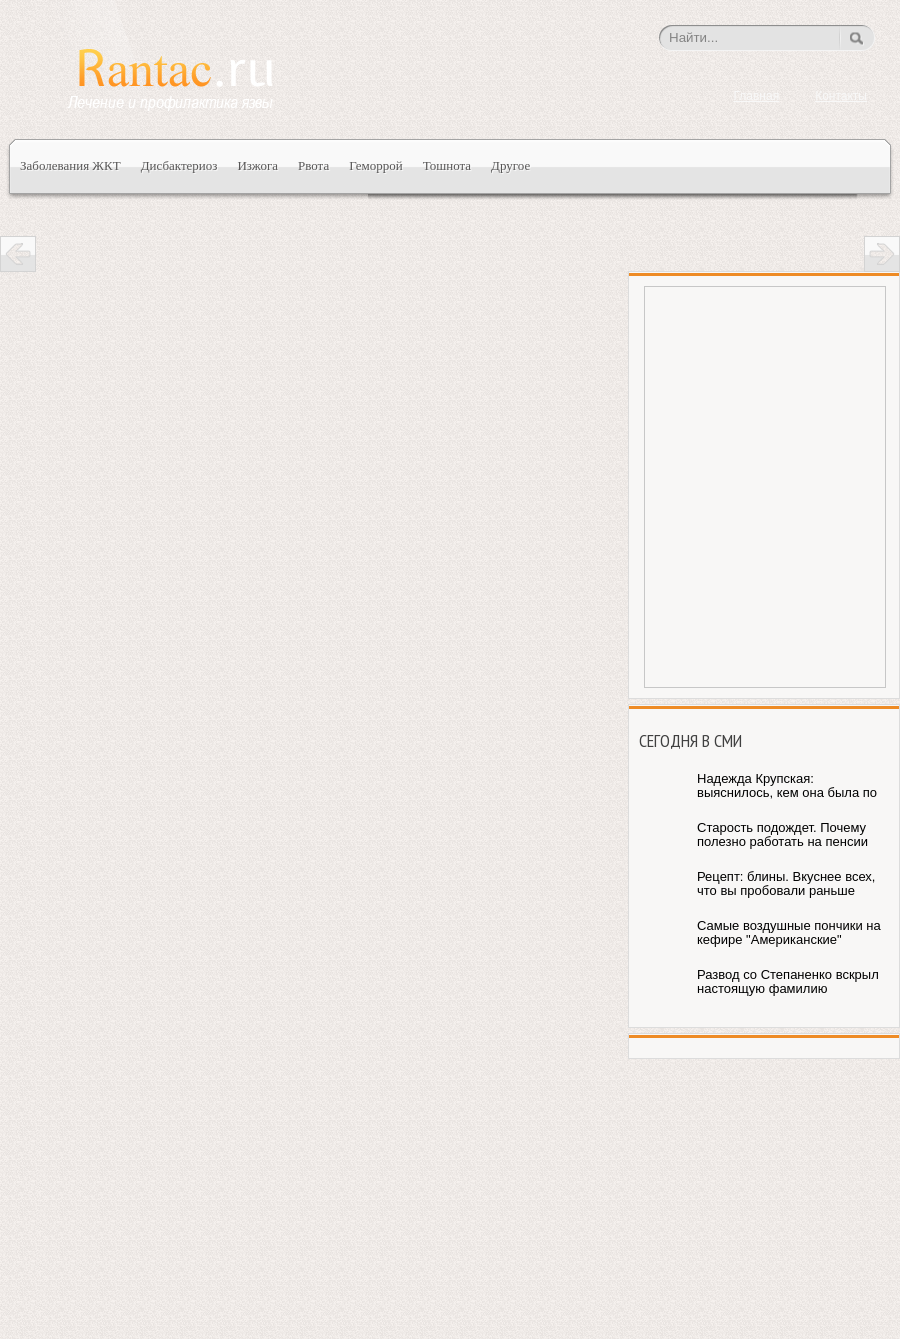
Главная (756, 96)
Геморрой (375, 165)
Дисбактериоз (179, 165)
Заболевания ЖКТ (70, 165)
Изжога (257, 165)
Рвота (313, 165)
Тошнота (447, 165)
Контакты (841, 96)
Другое (510, 165)
